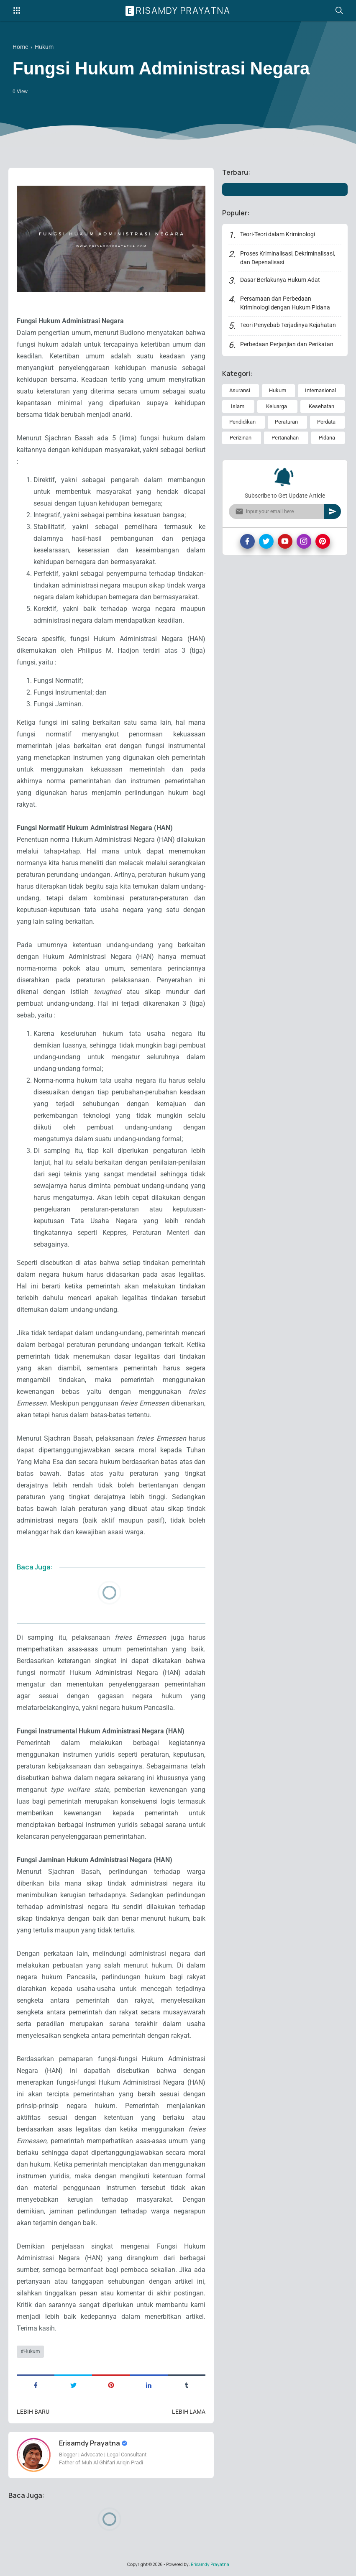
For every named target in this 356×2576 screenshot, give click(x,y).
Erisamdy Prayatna (179, 10)
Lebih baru (33, 2411)
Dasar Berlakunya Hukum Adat (280, 279)
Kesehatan (321, 406)
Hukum (31, 2351)
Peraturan (286, 422)
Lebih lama (188, 2411)
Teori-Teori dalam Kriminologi (277, 234)
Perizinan (240, 437)
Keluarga (276, 406)
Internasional (320, 390)
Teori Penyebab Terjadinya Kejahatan (288, 325)
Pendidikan (242, 422)
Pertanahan (285, 437)
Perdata (326, 422)
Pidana (327, 437)
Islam (237, 406)
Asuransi (239, 390)
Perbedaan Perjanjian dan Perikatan (286, 344)
